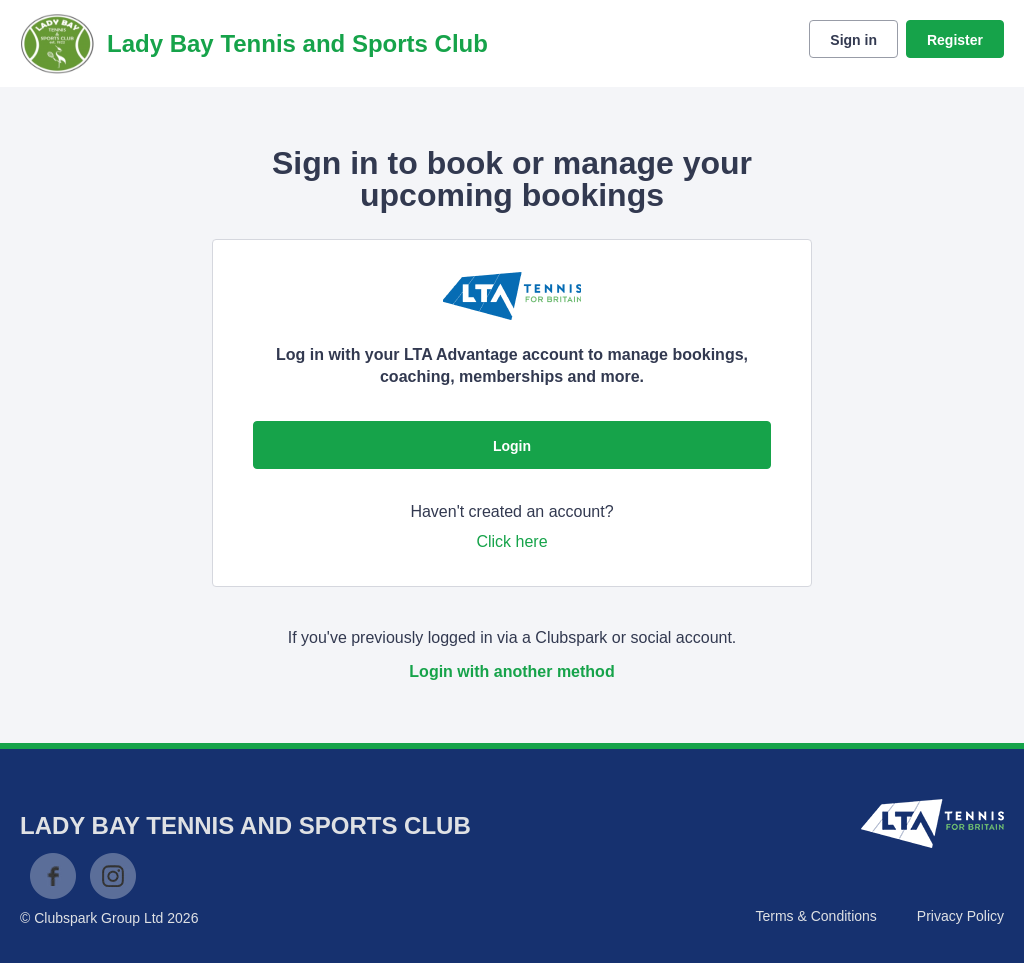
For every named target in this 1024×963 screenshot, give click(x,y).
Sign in (853, 40)
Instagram (113, 876)
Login (512, 446)
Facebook (53, 876)
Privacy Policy (960, 916)
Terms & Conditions (815, 916)
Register (955, 40)
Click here (511, 541)
